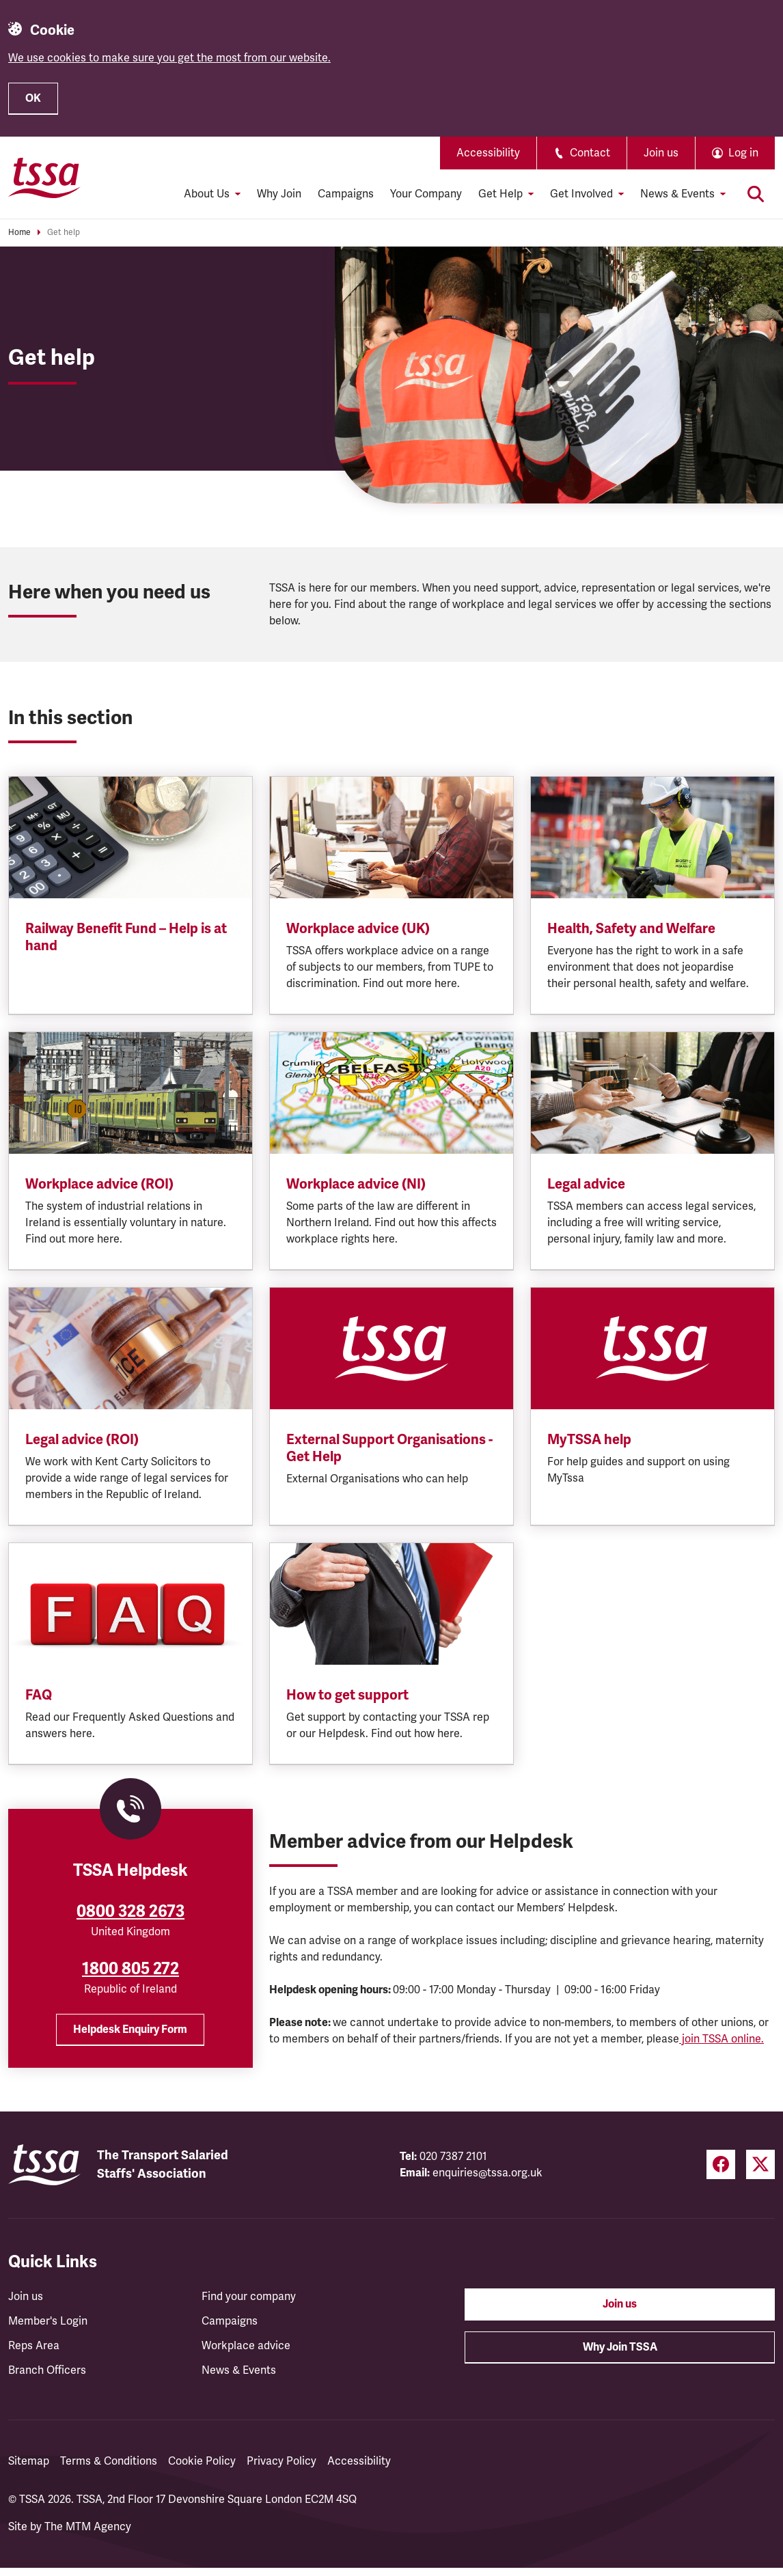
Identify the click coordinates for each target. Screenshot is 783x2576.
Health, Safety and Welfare (631, 928)
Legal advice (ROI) (82, 1439)
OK (33, 98)
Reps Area (33, 2346)
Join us (661, 153)
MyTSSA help (589, 1439)
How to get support (347, 1695)
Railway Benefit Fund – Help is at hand (126, 937)
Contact (581, 153)
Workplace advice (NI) (356, 1184)
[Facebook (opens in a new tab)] (720, 2164)
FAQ (38, 1695)
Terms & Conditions (108, 2461)
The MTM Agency (87, 2527)
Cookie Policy (202, 2461)
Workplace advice (246, 2346)
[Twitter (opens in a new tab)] (760, 2164)
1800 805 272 (130, 1968)
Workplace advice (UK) (358, 928)
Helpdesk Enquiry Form (130, 2029)
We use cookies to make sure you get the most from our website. (169, 58)
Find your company (249, 2296)
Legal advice (586, 1184)
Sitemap (28, 2461)
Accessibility (488, 153)
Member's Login (47, 2321)
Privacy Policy (281, 2461)
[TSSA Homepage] (44, 177)
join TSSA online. (721, 2039)
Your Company (426, 194)
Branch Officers (47, 2370)
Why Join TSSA (620, 2347)
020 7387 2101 (453, 2156)
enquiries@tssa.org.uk (487, 2173)
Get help (63, 232)
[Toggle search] (756, 194)
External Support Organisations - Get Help (389, 1448)
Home (19, 232)
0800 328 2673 (130, 1911)
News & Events (239, 2370)
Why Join (279, 194)
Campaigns (346, 194)
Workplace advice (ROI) (99, 1184)
